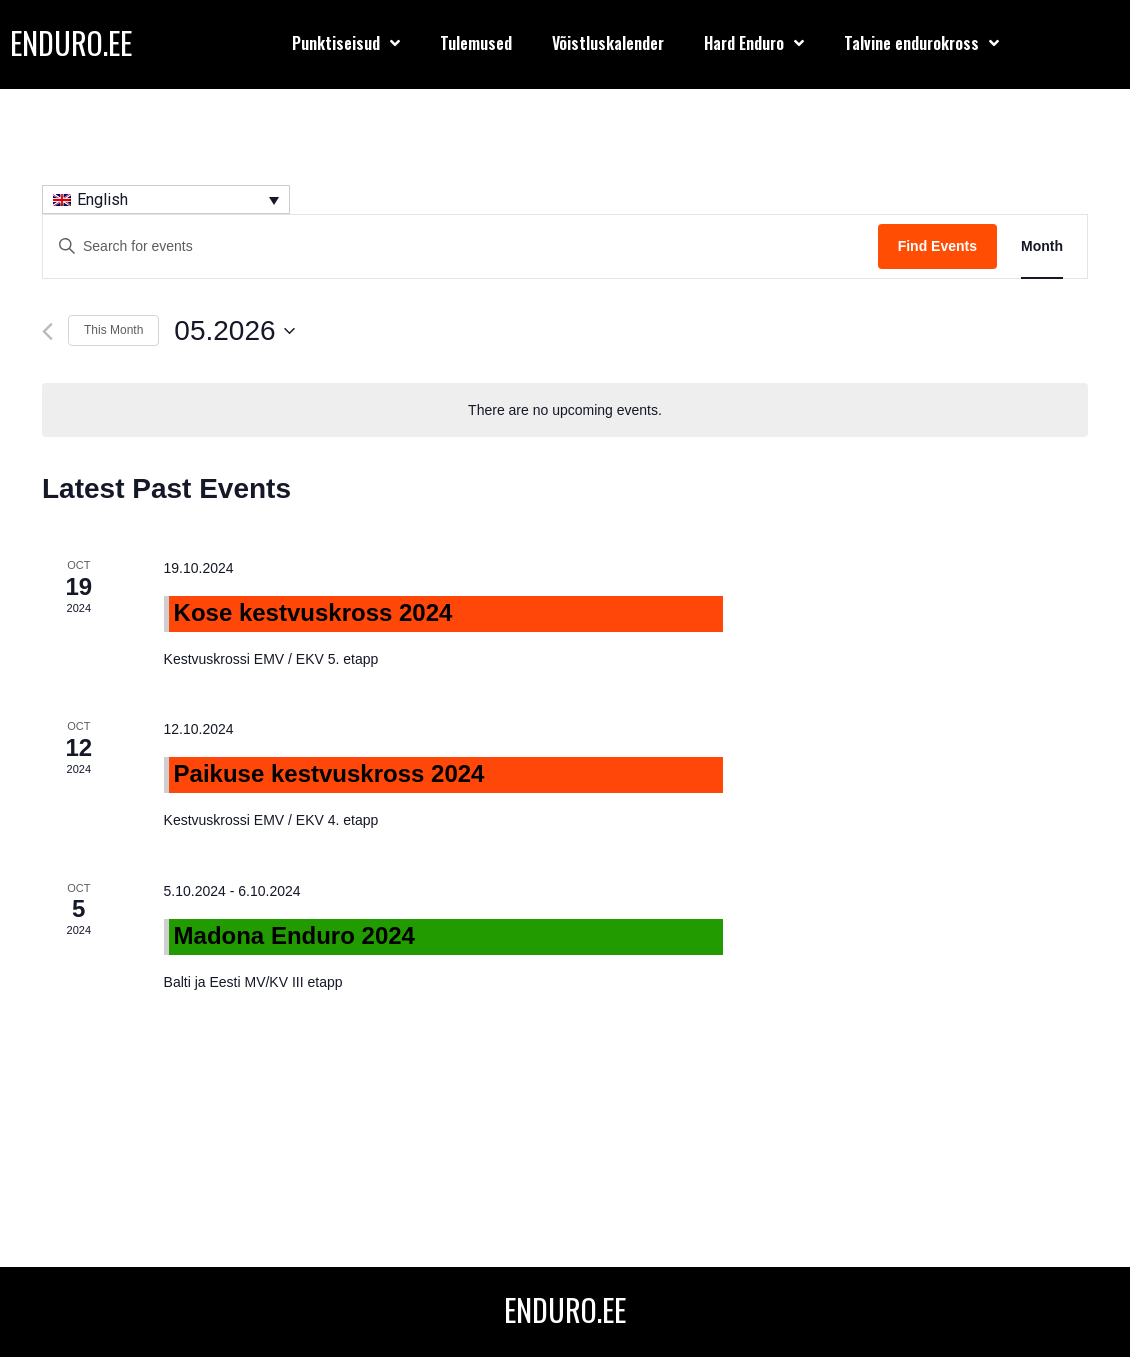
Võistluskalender (608, 43)
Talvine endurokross (921, 43)
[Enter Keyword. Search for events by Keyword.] (460, 246)
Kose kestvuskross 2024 (313, 612)
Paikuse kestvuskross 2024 (329, 773)
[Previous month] (47, 331)
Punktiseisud (346, 43)
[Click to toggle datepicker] (234, 331)
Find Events (937, 246)
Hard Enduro (754, 43)
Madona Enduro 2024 (294, 935)
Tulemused (476, 43)
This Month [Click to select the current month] (113, 330)
